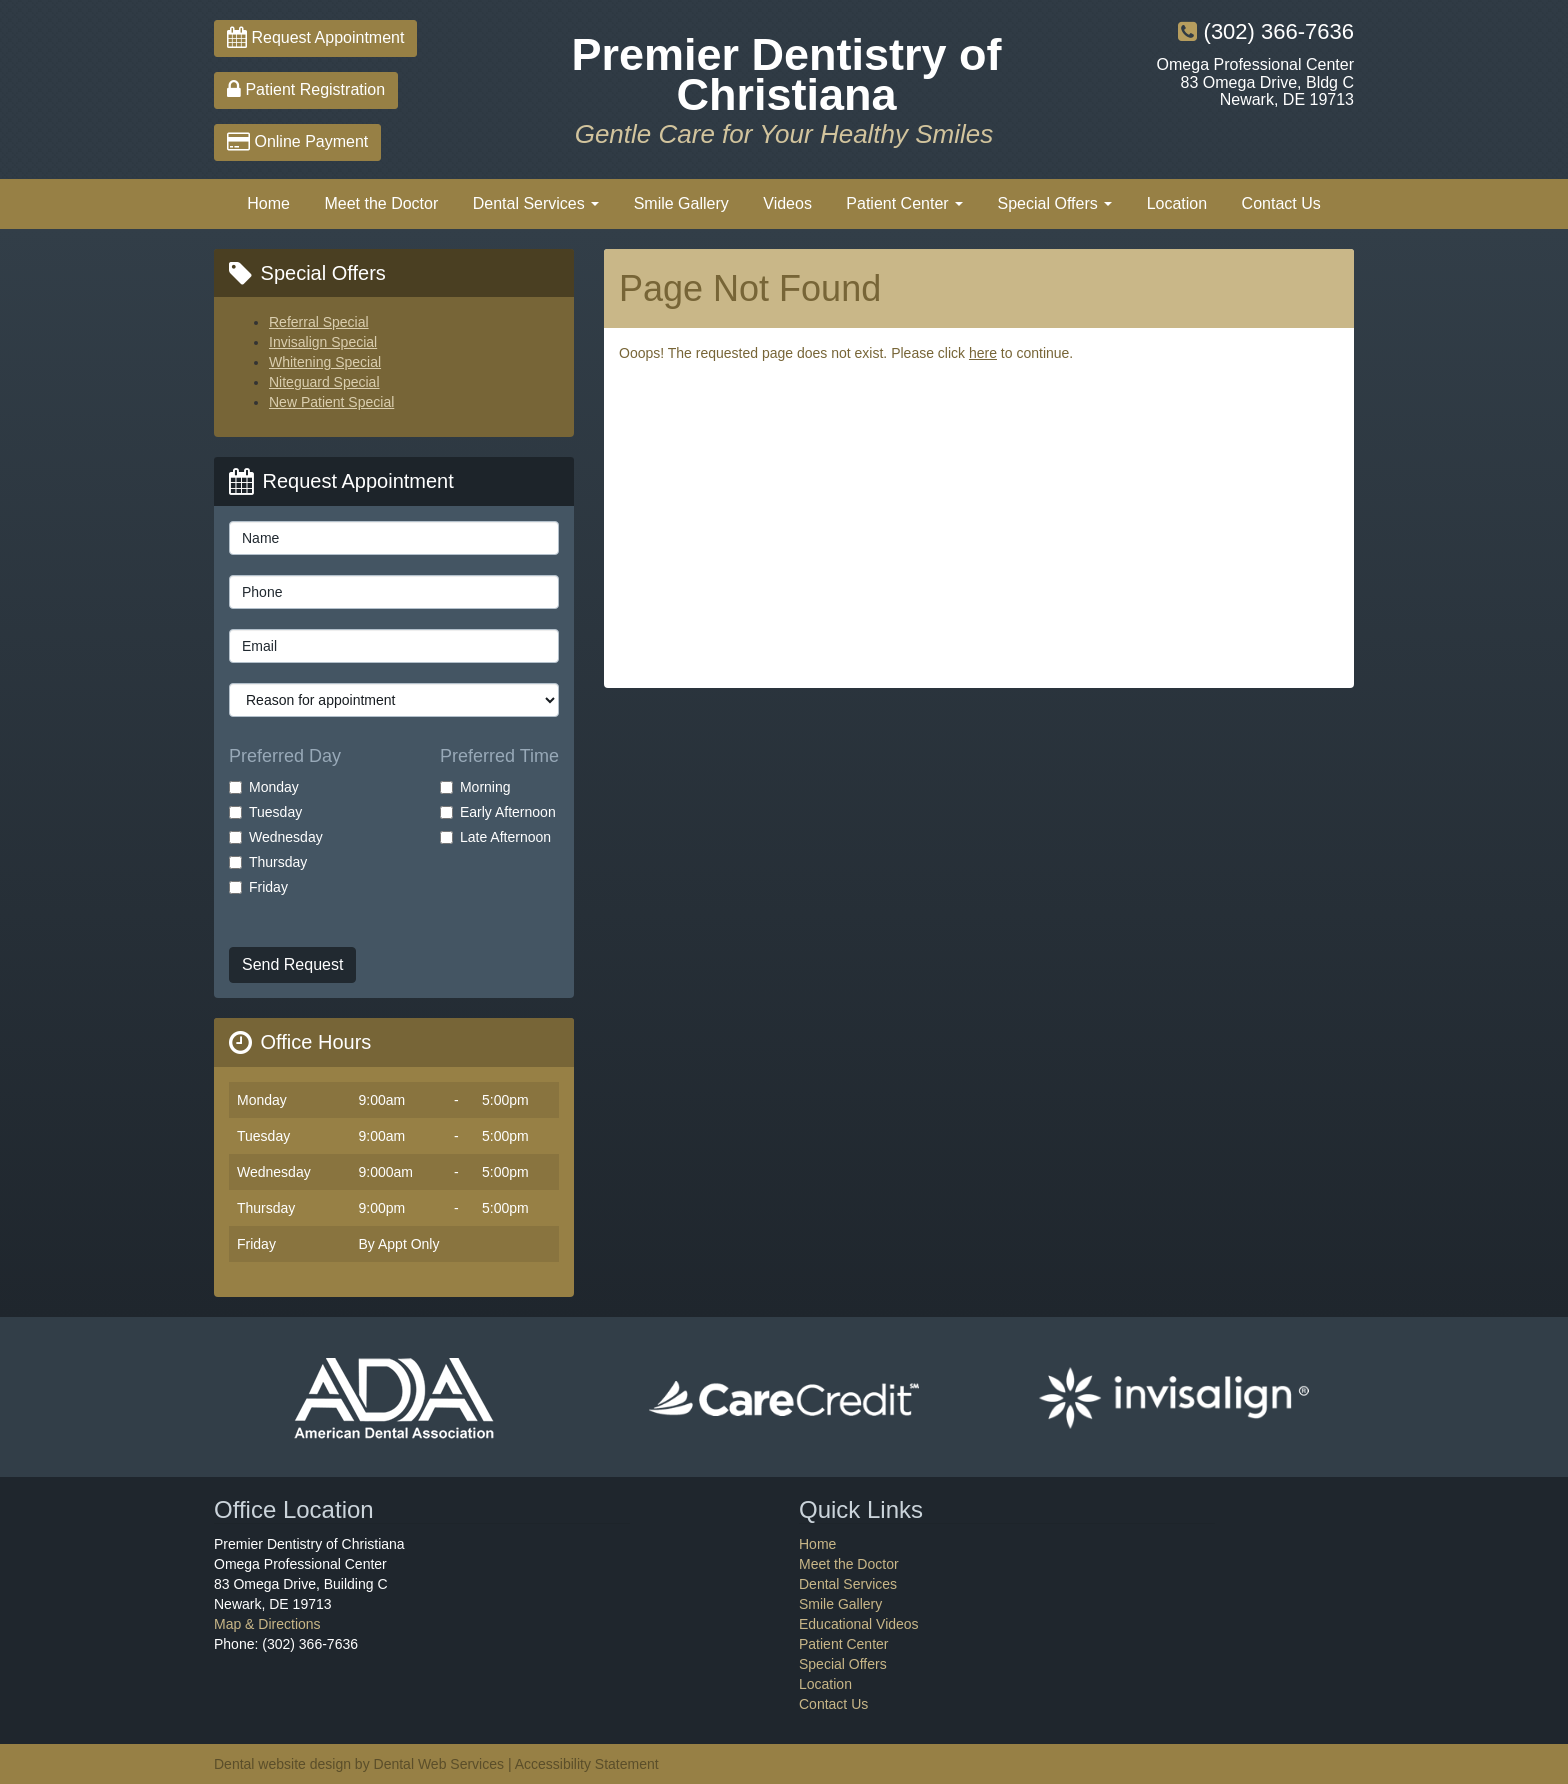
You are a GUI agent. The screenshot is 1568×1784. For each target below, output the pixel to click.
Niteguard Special (324, 382)
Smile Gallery (681, 203)
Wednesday (276, 837)
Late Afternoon (495, 837)
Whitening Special (325, 362)
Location (1177, 203)
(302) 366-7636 (1266, 31)
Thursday (268, 862)
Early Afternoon (498, 812)
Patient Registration (306, 89)
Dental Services (536, 203)
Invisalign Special (323, 342)
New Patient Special (331, 402)
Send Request (292, 964)
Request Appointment (315, 37)
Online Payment (297, 141)
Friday (258, 887)
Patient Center (904, 203)
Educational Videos (859, 1624)
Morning (475, 787)
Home (268, 203)
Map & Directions (267, 1624)
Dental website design (282, 1764)
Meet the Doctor (381, 203)
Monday (264, 787)
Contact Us (1281, 203)
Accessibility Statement (587, 1764)
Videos (787, 203)
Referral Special (319, 322)
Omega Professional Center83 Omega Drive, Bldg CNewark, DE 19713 (1255, 82)
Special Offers (1055, 203)
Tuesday (265, 812)
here (983, 353)
